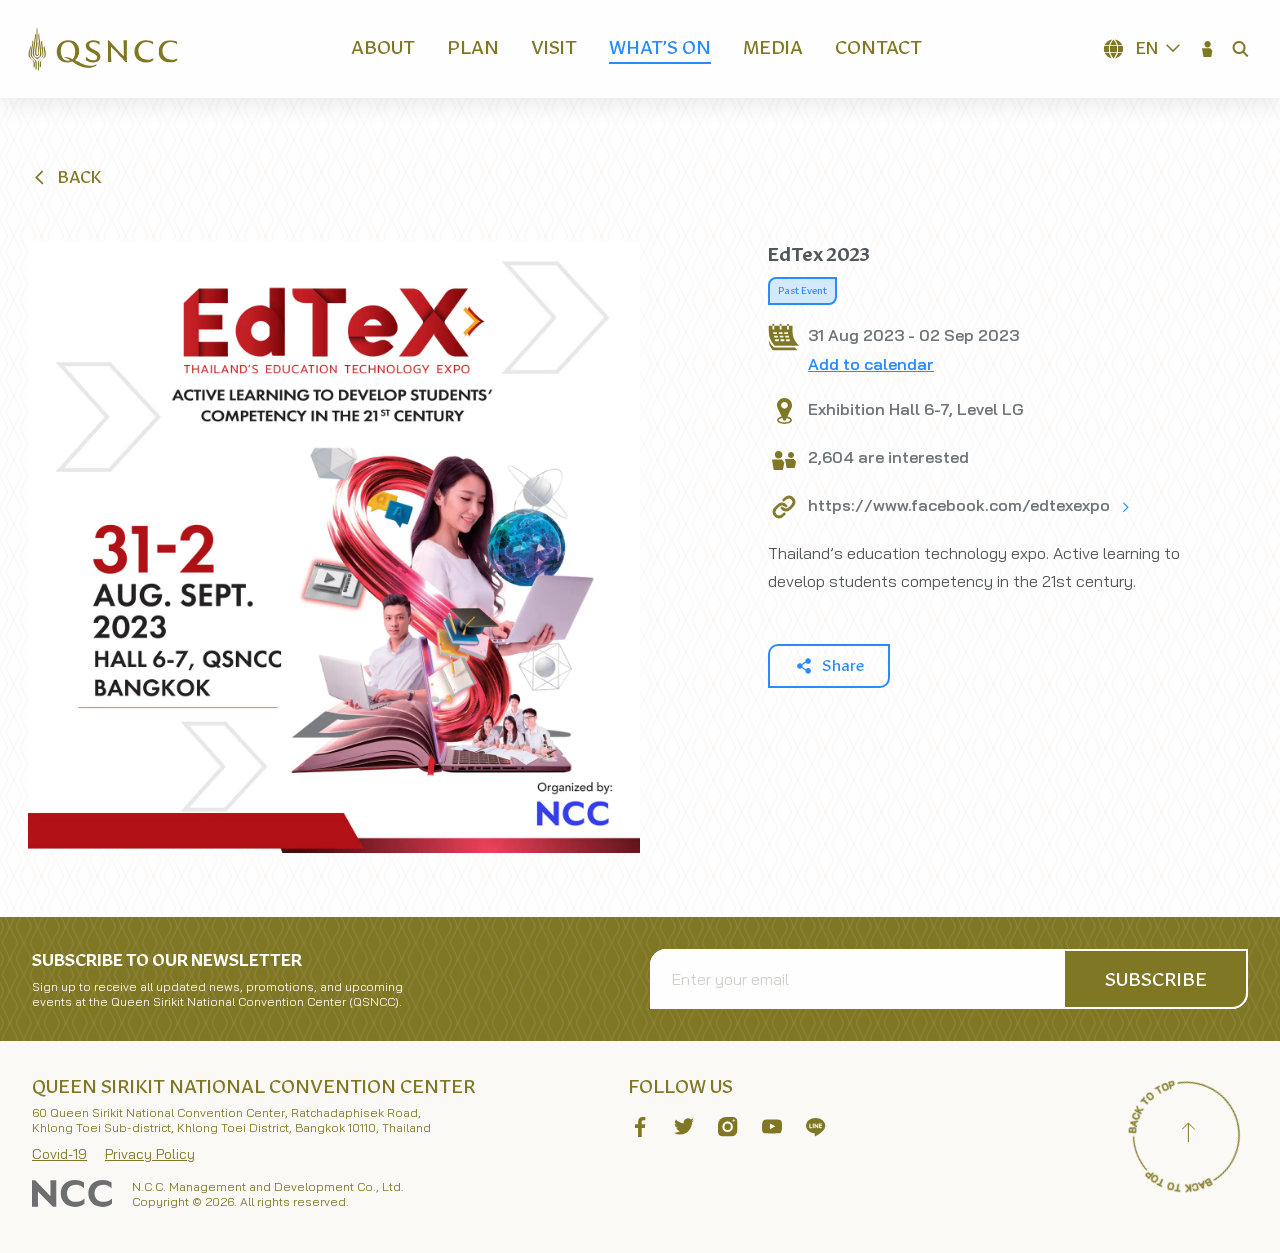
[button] (1208, 49)
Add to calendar (871, 364)
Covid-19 (59, 1154)
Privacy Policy (150, 1154)
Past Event (802, 291)
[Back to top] (1188, 1135)
